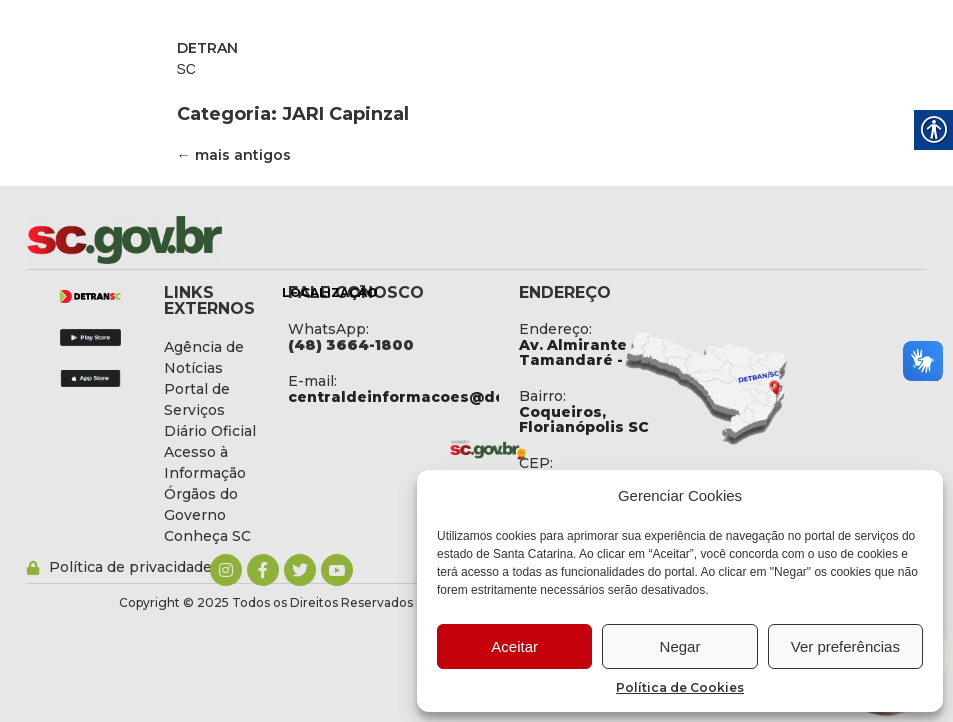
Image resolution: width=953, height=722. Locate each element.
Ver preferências (845, 646)
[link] (177, 240)
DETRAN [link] (207, 48)
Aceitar (514, 646)
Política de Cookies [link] (680, 687)
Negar (680, 646)
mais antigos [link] (234, 155)
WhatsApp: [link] (328, 329)
